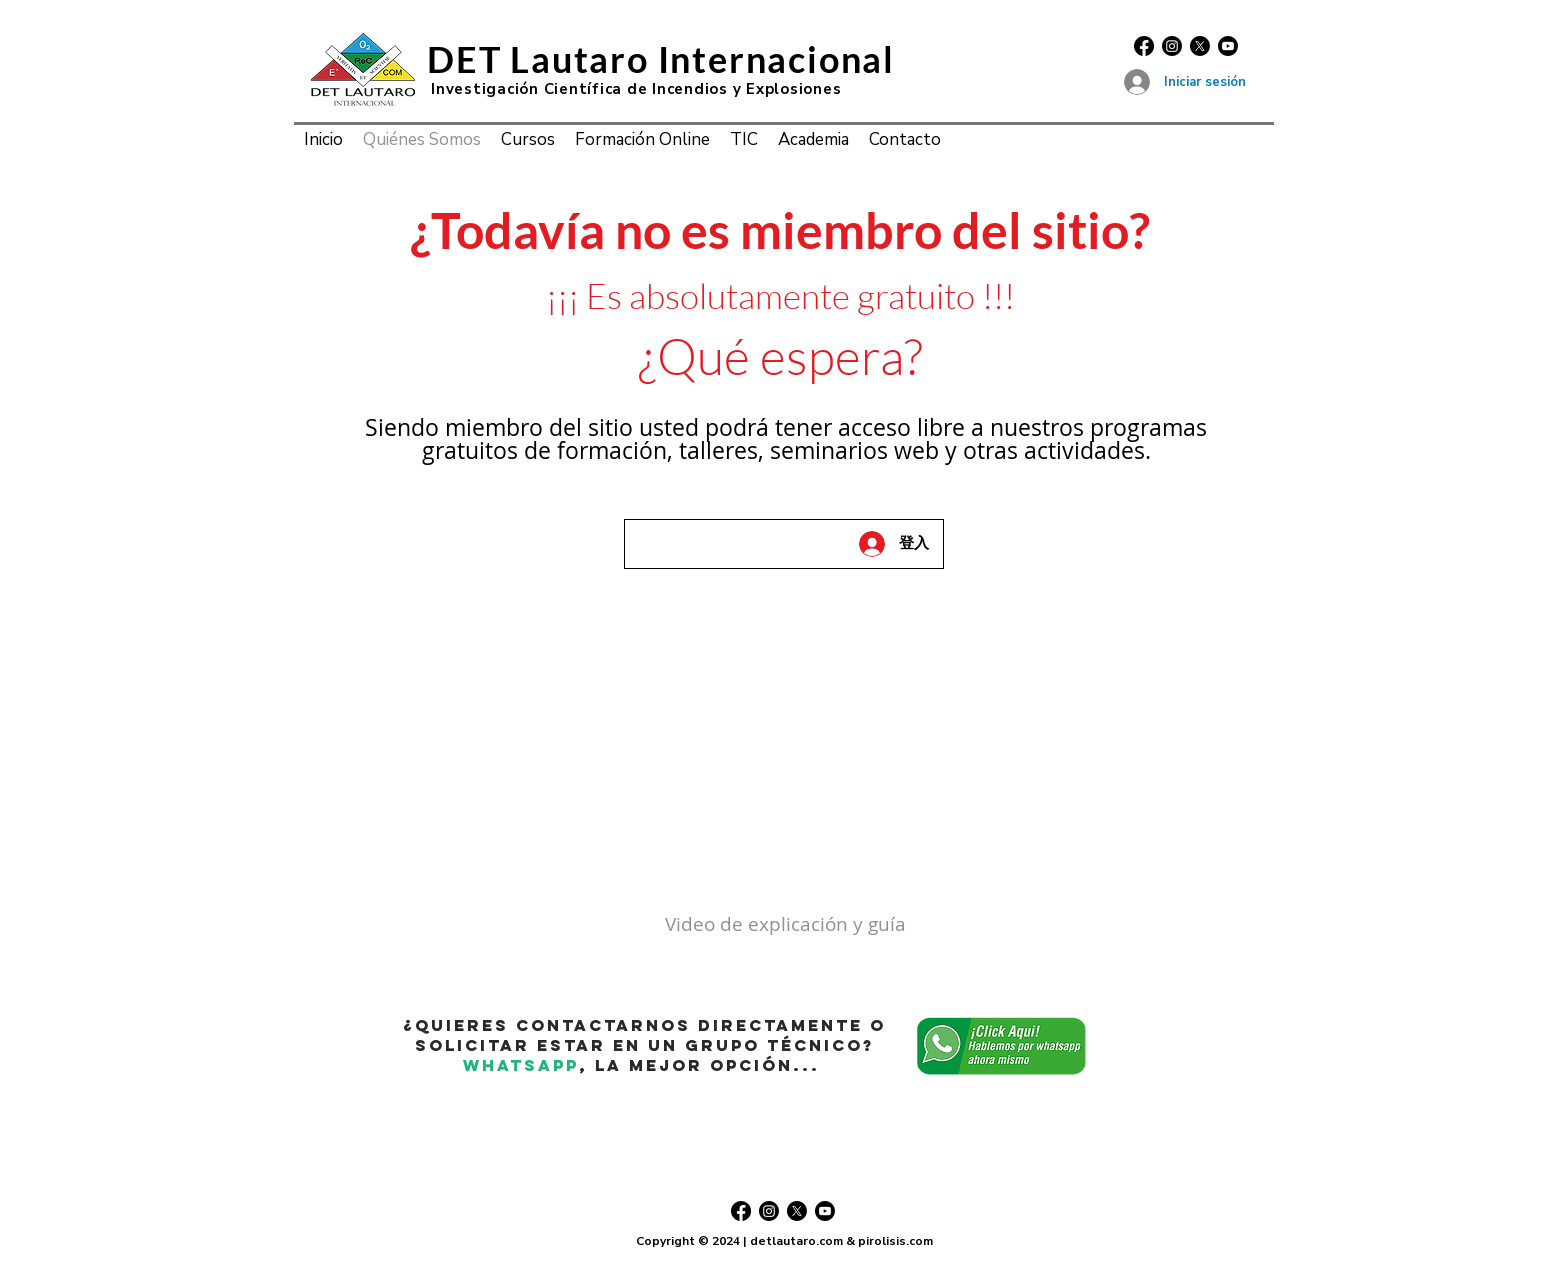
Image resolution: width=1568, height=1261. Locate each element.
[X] (1200, 46)
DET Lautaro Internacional (661, 59)
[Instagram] (1172, 46)
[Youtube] (1228, 46)
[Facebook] (1144, 46)
